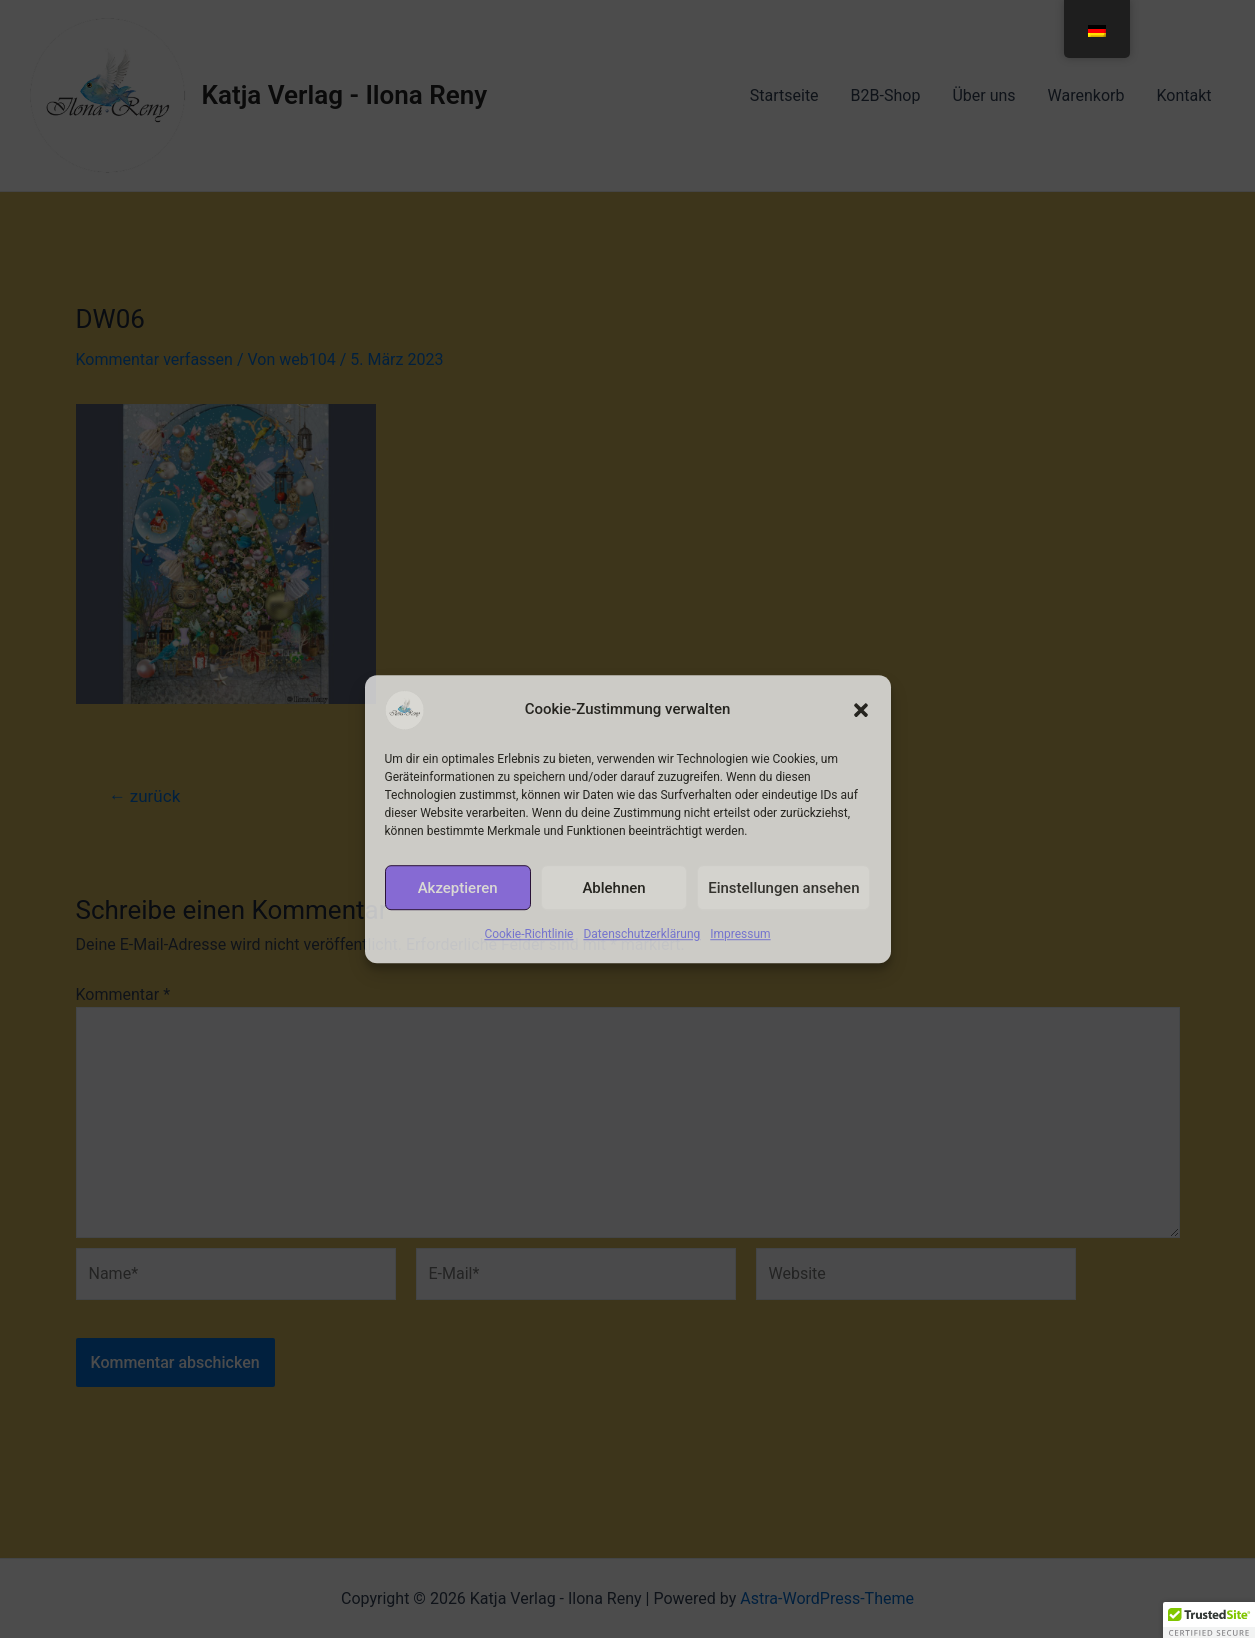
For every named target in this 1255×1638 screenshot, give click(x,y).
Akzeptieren (458, 888)
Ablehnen (613, 888)
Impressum (740, 934)
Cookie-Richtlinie (528, 934)
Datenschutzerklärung (641, 934)
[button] (861, 710)
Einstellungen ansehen (783, 888)
